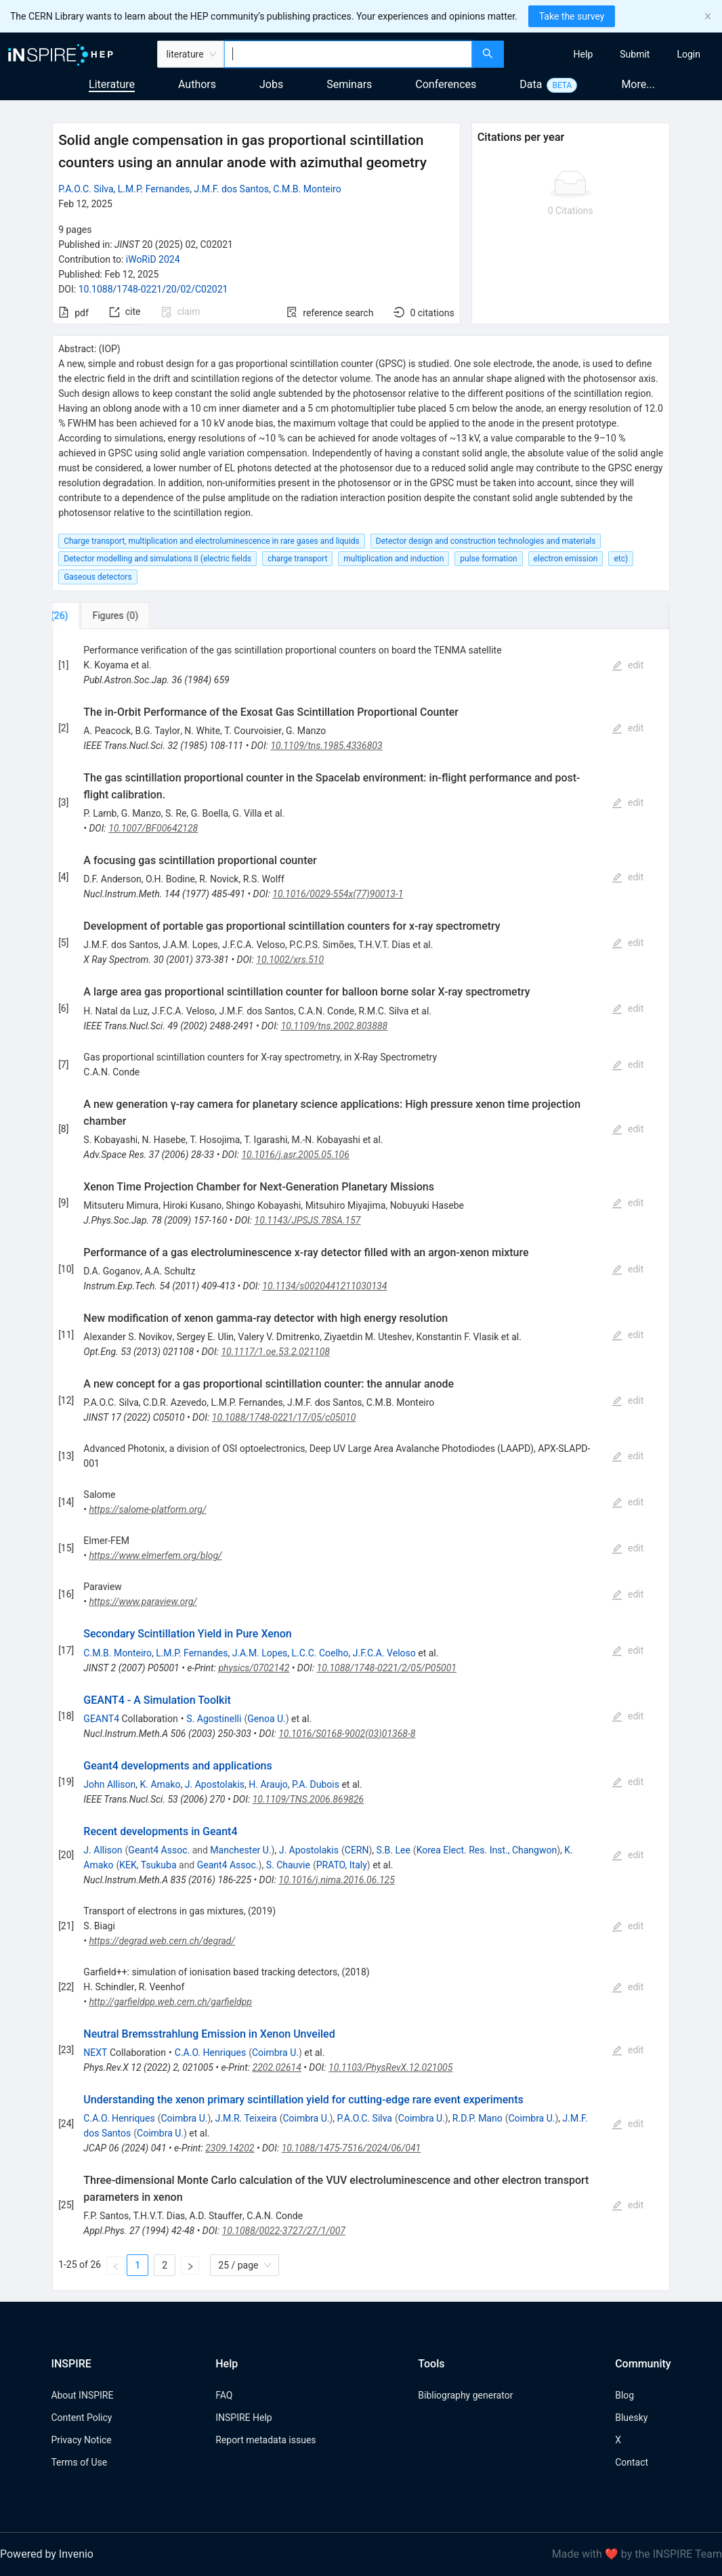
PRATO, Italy (341, 1865)
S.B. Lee (393, 1850)
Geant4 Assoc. (159, 1850)
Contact (631, 2462)
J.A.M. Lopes (260, 1653)
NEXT (95, 2052)
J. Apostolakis (215, 1784)
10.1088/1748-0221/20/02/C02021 (153, 289)
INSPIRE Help (243, 2417)
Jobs (271, 84)
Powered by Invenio (46, 2554)
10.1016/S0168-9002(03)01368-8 (346, 1733)
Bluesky (631, 2417)
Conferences (445, 84)
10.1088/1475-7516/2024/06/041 (351, 2148)
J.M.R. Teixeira (246, 2118)
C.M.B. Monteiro (307, 189)
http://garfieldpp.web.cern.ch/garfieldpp (170, 2001)
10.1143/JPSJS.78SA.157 (308, 1220)
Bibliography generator (465, 2395)
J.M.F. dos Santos (231, 189)
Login (688, 54)
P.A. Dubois (315, 1784)
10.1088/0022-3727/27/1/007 (283, 2230)
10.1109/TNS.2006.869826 (308, 1799)
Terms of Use (79, 2462)
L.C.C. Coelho (320, 1653)
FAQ (223, 2395)
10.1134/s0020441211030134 (324, 1286)
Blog (624, 2395)
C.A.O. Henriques (210, 2052)
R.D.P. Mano (477, 2118)
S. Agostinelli (213, 1718)
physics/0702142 (253, 1667)
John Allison (109, 1784)
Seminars (349, 84)
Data (530, 84)
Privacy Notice (81, 2439)
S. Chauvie (288, 1865)
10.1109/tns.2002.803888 (334, 1026)
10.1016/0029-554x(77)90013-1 (337, 893)
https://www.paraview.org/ (143, 1601)
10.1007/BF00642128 (153, 828)
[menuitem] (583, 54)
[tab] (97, 615)
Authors (197, 84)
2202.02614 (277, 2067)
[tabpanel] (361, 1460)
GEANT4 (101, 1718)
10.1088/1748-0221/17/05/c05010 (284, 1417)
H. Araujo (268, 1784)
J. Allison (102, 1850)
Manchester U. (240, 1850)
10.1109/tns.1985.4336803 (326, 745)
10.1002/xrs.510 (290, 959)
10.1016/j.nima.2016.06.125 (336, 1879)
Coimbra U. (275, 2052)
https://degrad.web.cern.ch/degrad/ (162, 1940)
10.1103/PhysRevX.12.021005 (390, 2067)
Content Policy (81, 2417)
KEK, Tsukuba (147, 1865)
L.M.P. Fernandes (154, 189)
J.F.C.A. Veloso (384, 1653)
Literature (112, 84)
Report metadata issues (265, 2439)
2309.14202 (229, 2148)
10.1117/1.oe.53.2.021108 (275, 1351)
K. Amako (160, 1784)
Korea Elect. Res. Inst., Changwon (487, 1850)
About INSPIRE (82, 2395)
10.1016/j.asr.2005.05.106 (295, 1154)
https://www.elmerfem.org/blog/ (155, 1555)
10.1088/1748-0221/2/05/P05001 (386, 1667)
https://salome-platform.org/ (147, 1509)
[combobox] (348, 54)
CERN (357, 1850)
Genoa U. (266, 1718)
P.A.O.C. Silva (85, 189)
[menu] (614, 54)
